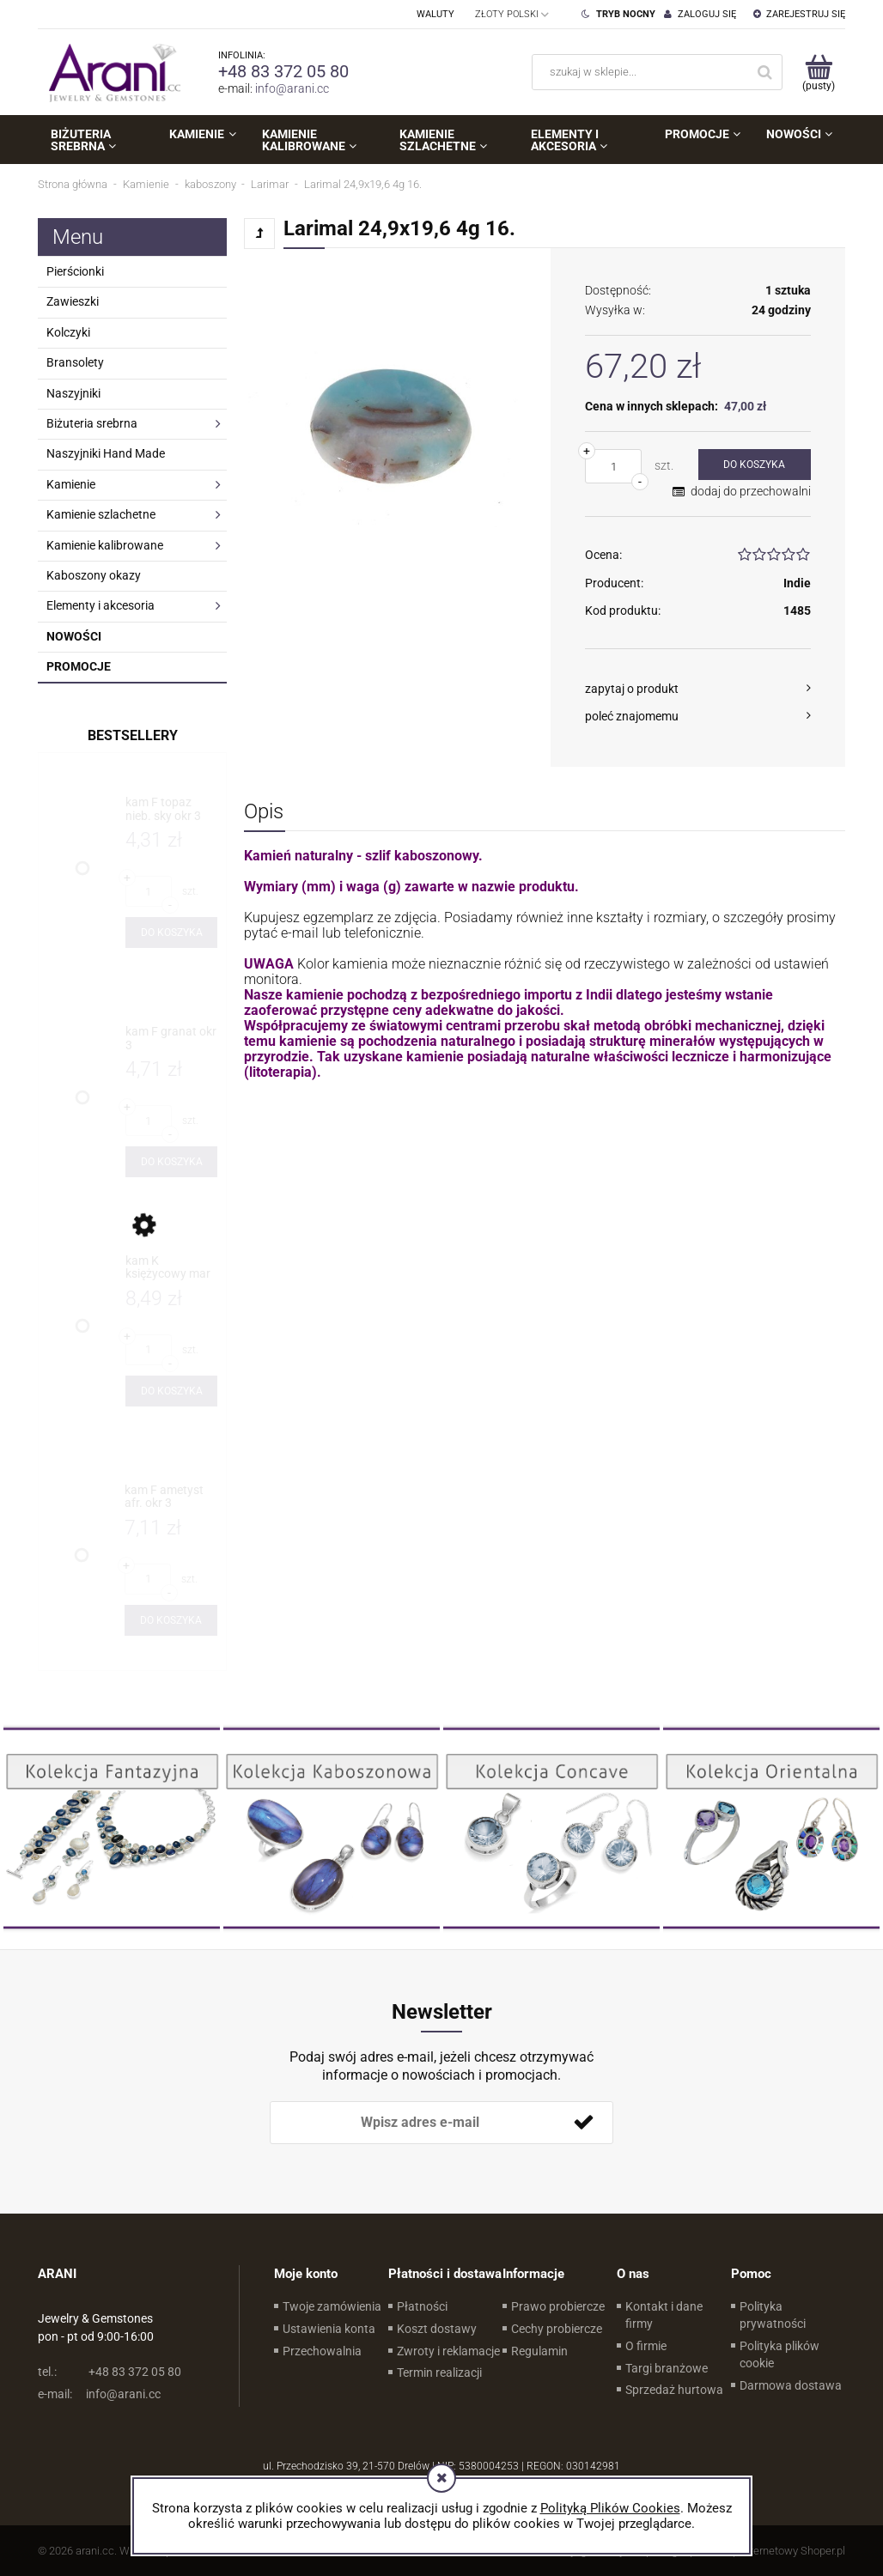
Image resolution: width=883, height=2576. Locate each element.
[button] (698, 688)
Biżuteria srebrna (91, 423)
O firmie (646, 2346)
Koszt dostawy (437, 2329)
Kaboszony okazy (93, 575)
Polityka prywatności (773, 2315)
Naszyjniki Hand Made (105, 453)
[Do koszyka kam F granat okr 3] (171, 1161)
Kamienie (70, 484)
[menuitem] (97, 140)
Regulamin (539, 2351)
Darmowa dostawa (791, 2385)
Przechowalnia (322, 2351)
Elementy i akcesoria (100, 605)
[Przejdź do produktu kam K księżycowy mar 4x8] (171, 1268)
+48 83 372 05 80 (283, 71)
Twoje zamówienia (332, 2306)
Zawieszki (72, 301)
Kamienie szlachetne (100, 514)
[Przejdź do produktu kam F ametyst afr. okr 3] (171, 1497)
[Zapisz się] (583, 2122)
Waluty (435, 14)
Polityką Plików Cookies (610, 2508)
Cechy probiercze (556, 2329)
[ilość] (613, 466)
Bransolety (75, 362)
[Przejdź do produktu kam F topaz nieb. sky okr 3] (171, 809)
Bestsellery (133, 735)
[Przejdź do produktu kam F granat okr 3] (171, 1038)
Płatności (422, 2306)
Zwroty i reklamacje (448, 2351)
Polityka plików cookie (779, 2354)
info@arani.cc (292, 88)
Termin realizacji (439, 2372)
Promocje (78, 666)
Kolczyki (68, 332)
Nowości (73, 636)
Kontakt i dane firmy (664, 2315)
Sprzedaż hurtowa (674, 2390)
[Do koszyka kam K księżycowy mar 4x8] (171, 1391)
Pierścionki (75, 271)
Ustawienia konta (329, 2329)
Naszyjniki (73, 393)
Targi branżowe (666, 2368)
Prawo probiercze (558, 2306)
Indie (797, 583)
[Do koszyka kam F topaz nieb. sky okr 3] (171, 932)
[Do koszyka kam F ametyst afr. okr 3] (171, 1620)
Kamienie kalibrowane (104, 545)
